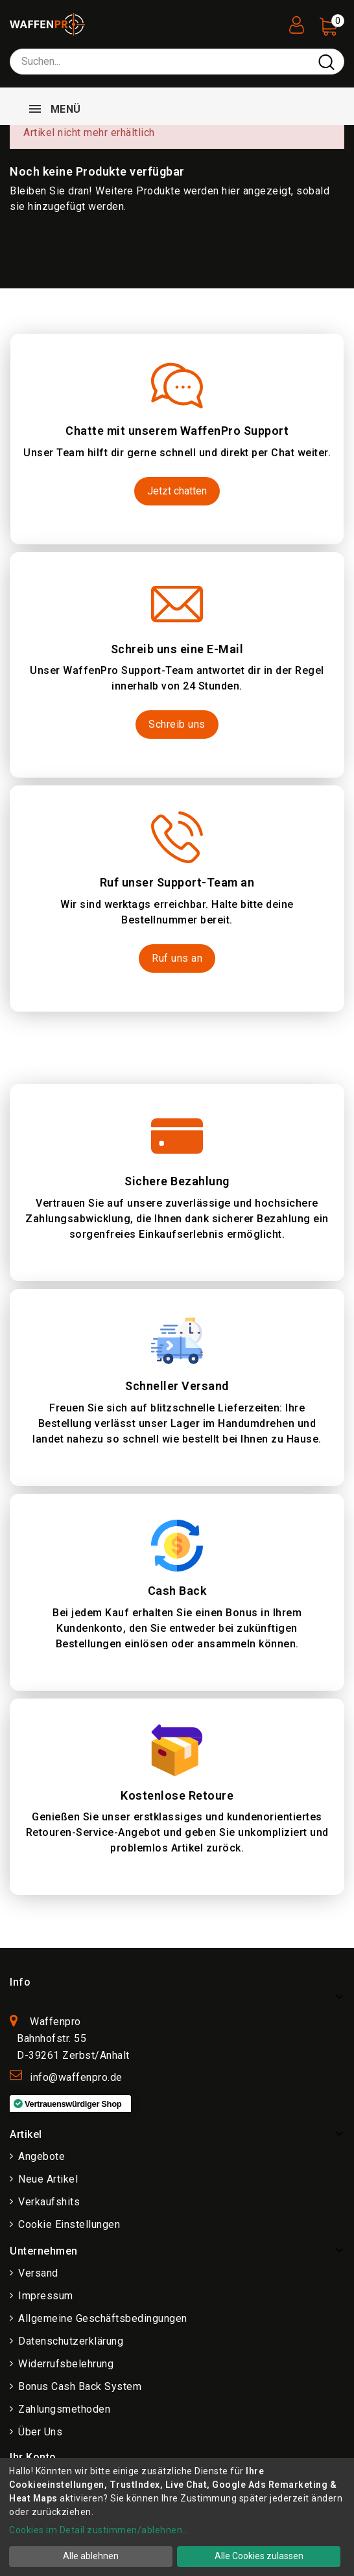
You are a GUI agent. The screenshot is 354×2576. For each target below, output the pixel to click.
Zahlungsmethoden (64, 2409)
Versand (38, 2273)
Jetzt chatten (177, 491)
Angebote (41, 2156)
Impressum (45, 2296)
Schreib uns (177, 724)
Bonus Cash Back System (79, 2386)
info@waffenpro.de (76, 2077)
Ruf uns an (177, 958)
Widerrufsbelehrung (65, 2364)
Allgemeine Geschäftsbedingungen (102, 2318)
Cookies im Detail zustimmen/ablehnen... (99, 2530)
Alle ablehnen (91, 2556)
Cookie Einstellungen (69, 2224)
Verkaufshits (49, 2202)
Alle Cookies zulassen (259, 2556)
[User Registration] (296, 21)
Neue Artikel (48, 2179)
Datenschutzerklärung (70, 2341)
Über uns (40, 2432)
